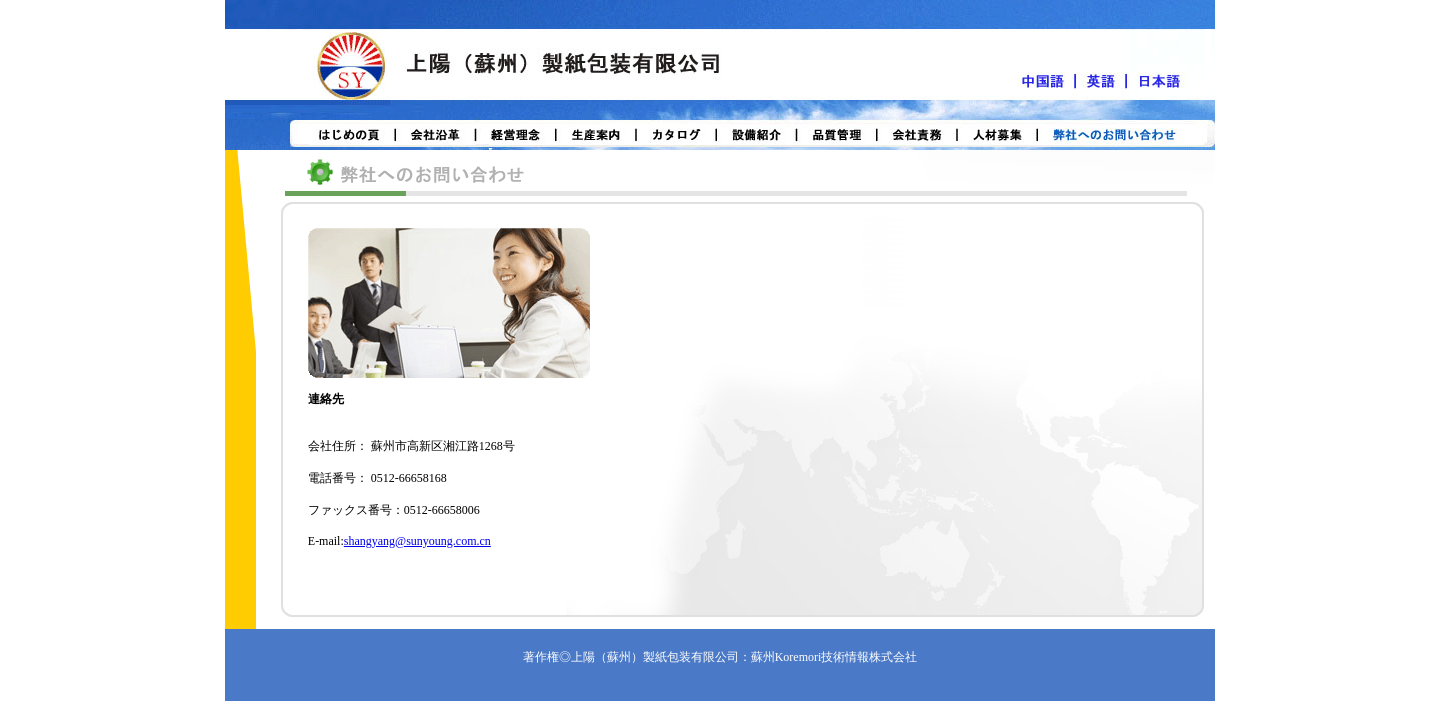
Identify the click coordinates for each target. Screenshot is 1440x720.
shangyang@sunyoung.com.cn (417, 541)
